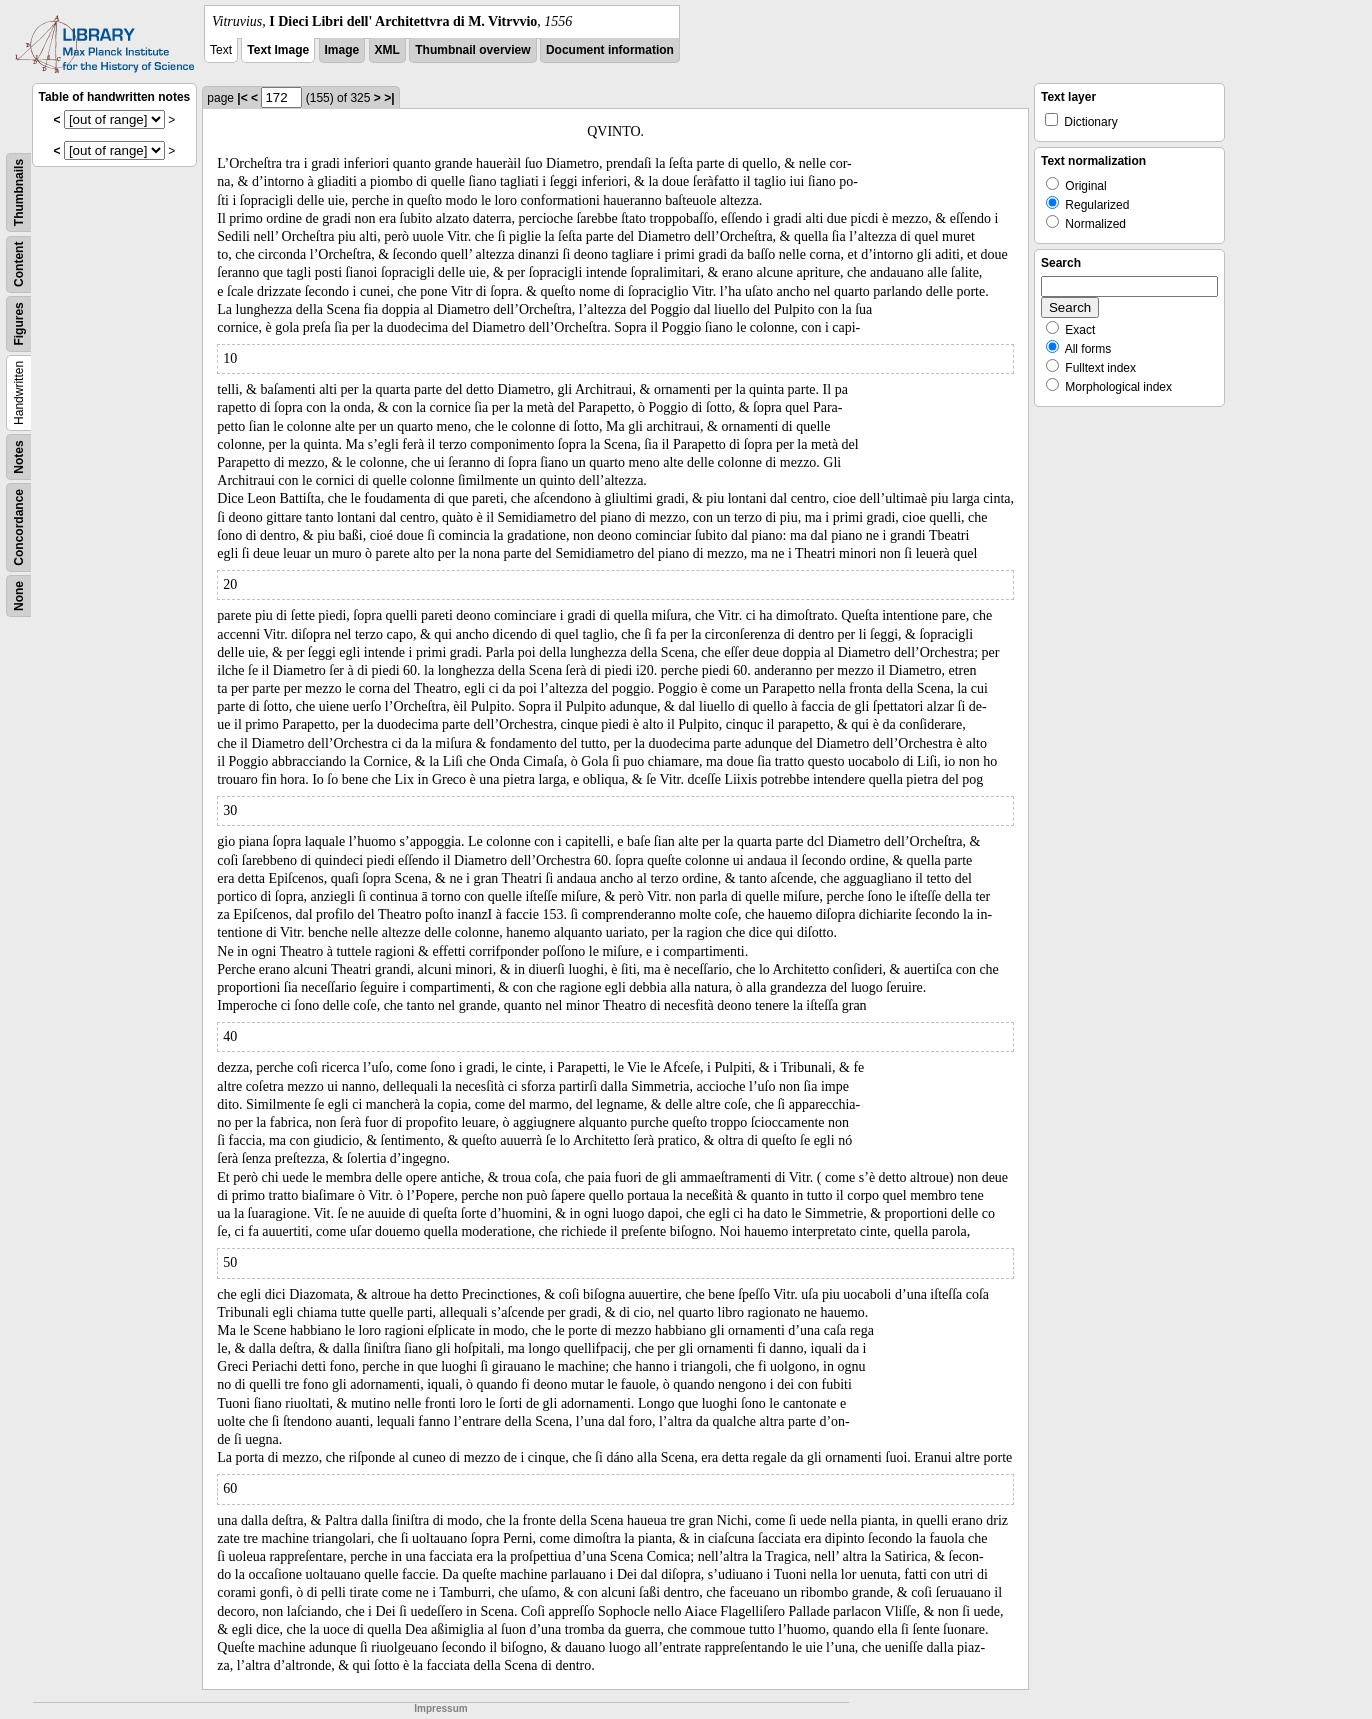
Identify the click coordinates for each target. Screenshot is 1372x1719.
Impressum (440, 1708)
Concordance (19, 527)
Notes (19, 456)
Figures (19, 323)
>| (389, 98)
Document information (610, 50)
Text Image (278, 50)
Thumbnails (19, 192)
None (19, 596)
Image (342, 50)
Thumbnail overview (472, 50)
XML (387, 50)
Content (19, 264)
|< (242, 98)
